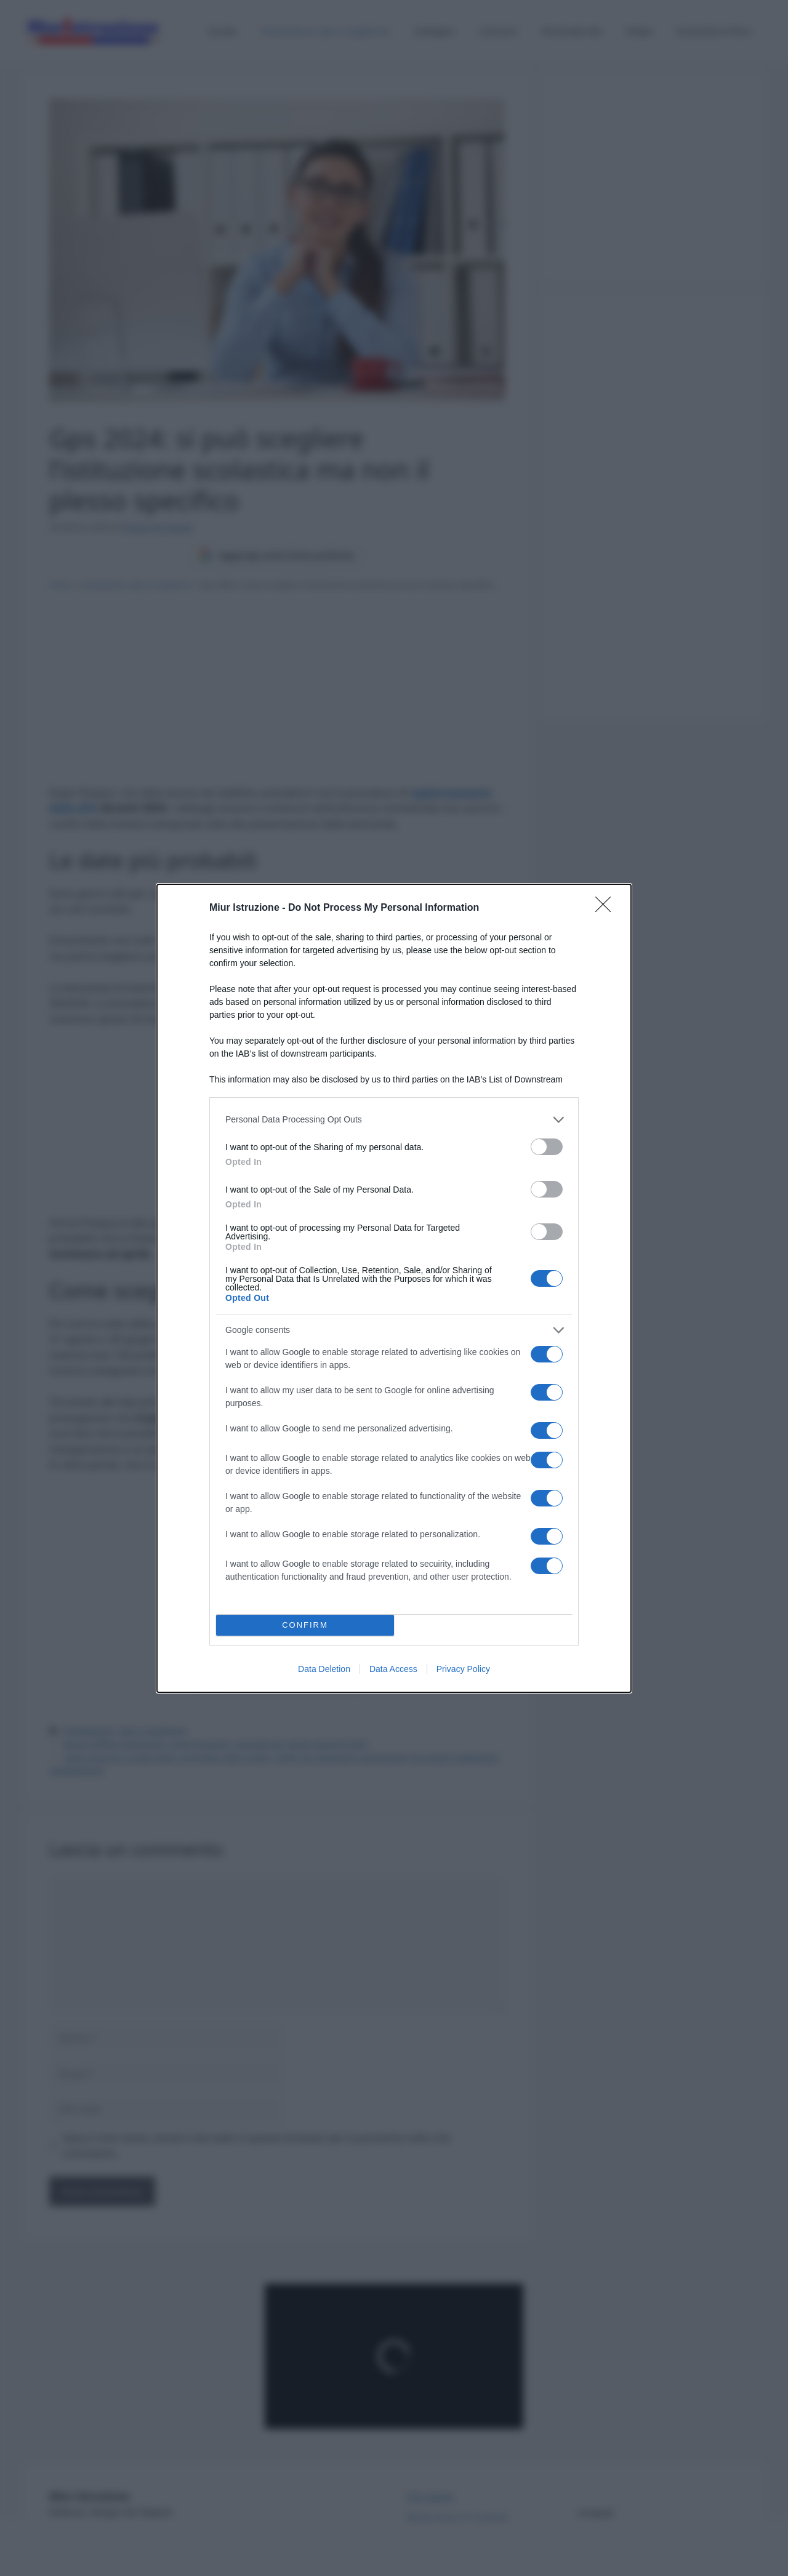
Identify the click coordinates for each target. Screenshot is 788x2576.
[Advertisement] (652, 401)
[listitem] (394, 1119)
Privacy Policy (463, 1669)
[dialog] (394, 1288)
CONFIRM (305, 1625)
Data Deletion (324, 1669)
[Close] (607, 908)
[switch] (547, 1146)
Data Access (393, 1669)
